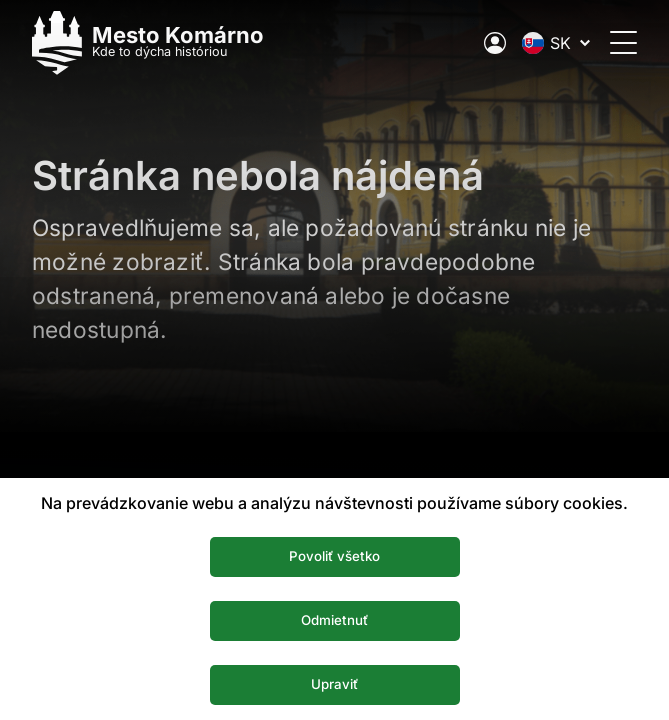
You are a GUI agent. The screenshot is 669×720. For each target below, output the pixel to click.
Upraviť (334, 684)
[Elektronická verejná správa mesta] (495, 43)
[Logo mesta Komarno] (148, 42)
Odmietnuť (334, 620)
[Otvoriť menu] (623, 42)
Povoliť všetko (334, 556)
